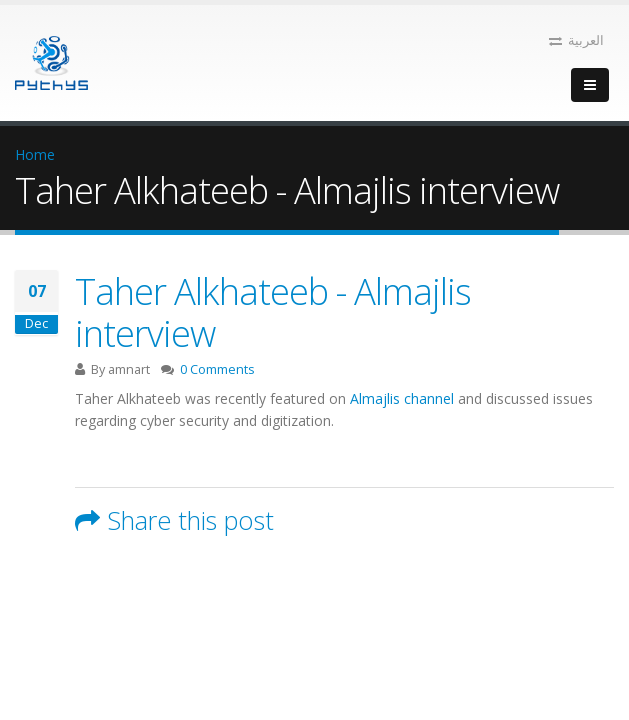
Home (35, 154)
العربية (576, 40)
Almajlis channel (402, 398)
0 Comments (217, 369)
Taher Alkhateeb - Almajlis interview (273, 312)
